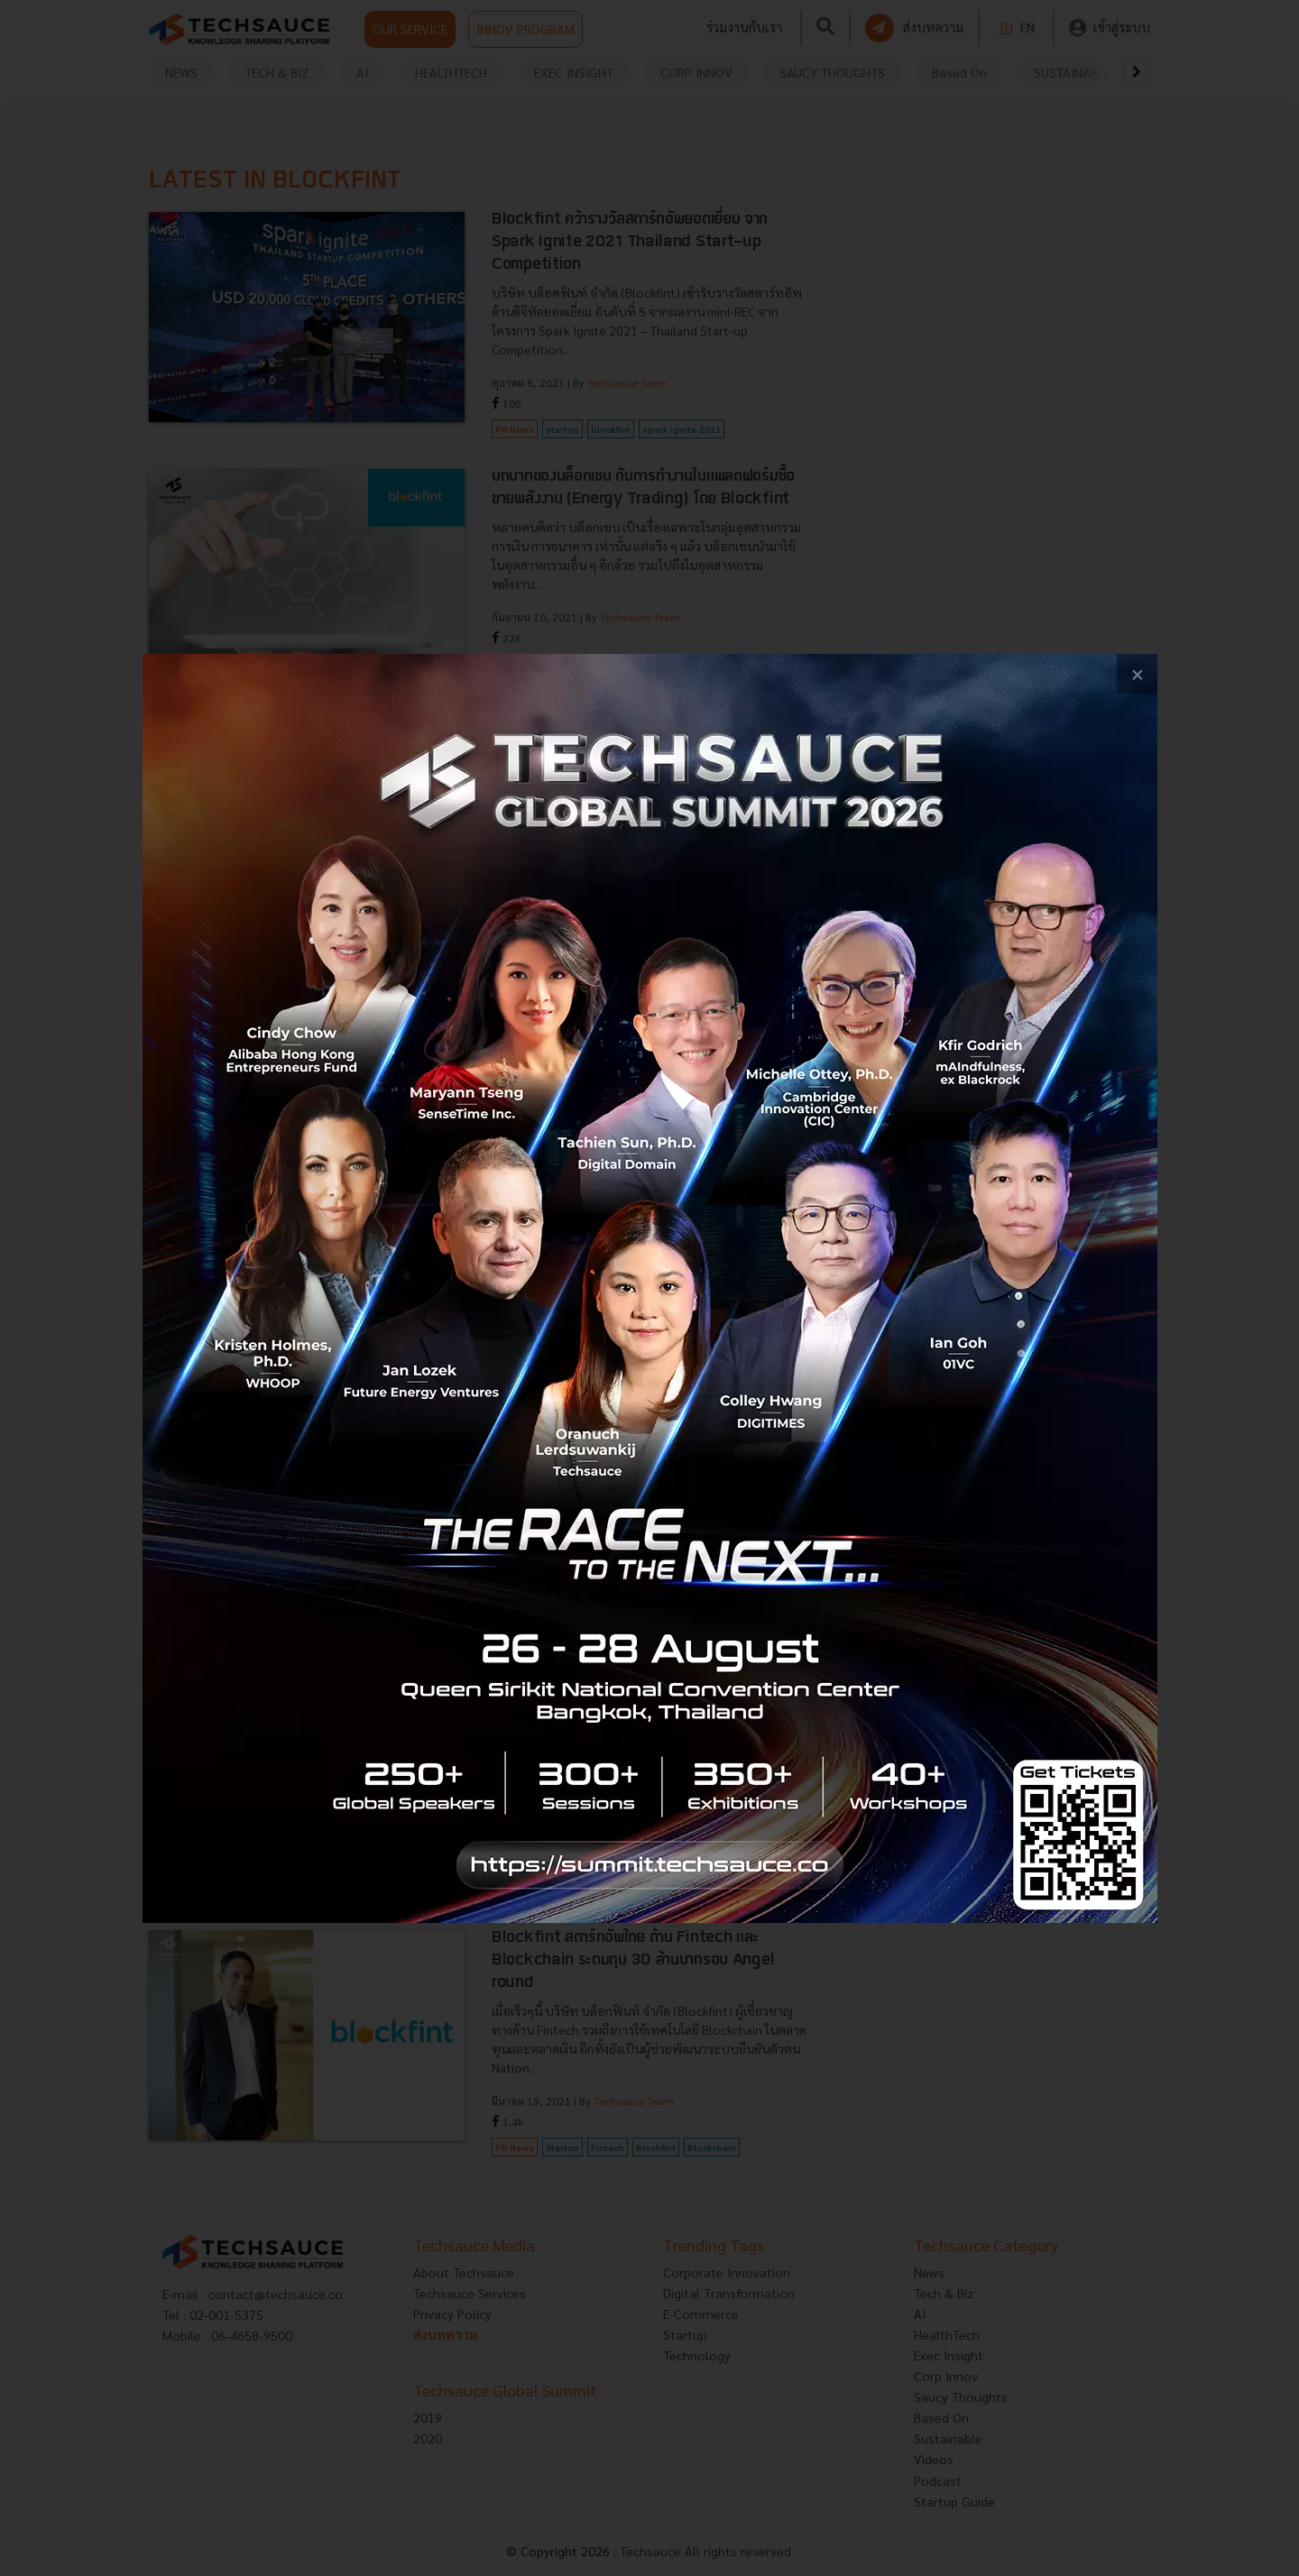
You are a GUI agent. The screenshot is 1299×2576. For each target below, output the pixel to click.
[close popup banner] (1137, 674)
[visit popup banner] (650, 1288)
